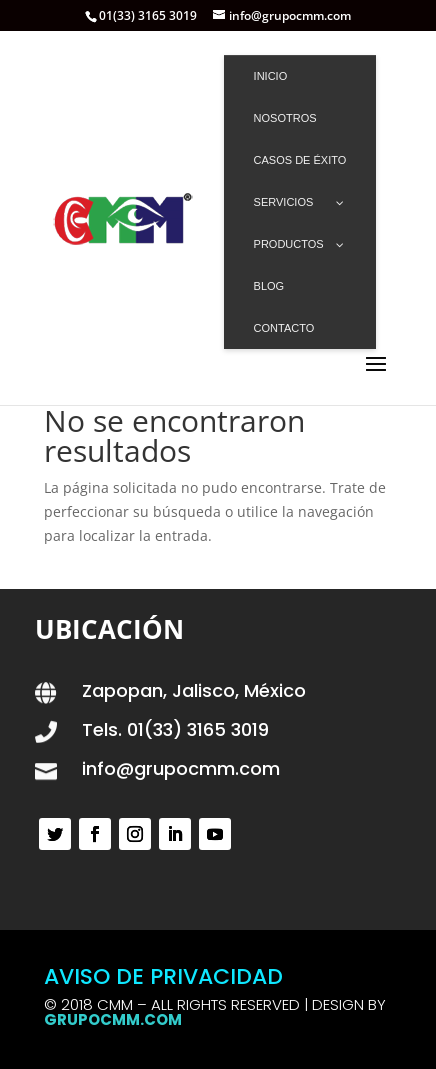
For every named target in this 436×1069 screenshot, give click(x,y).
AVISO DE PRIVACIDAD (163, 976)
